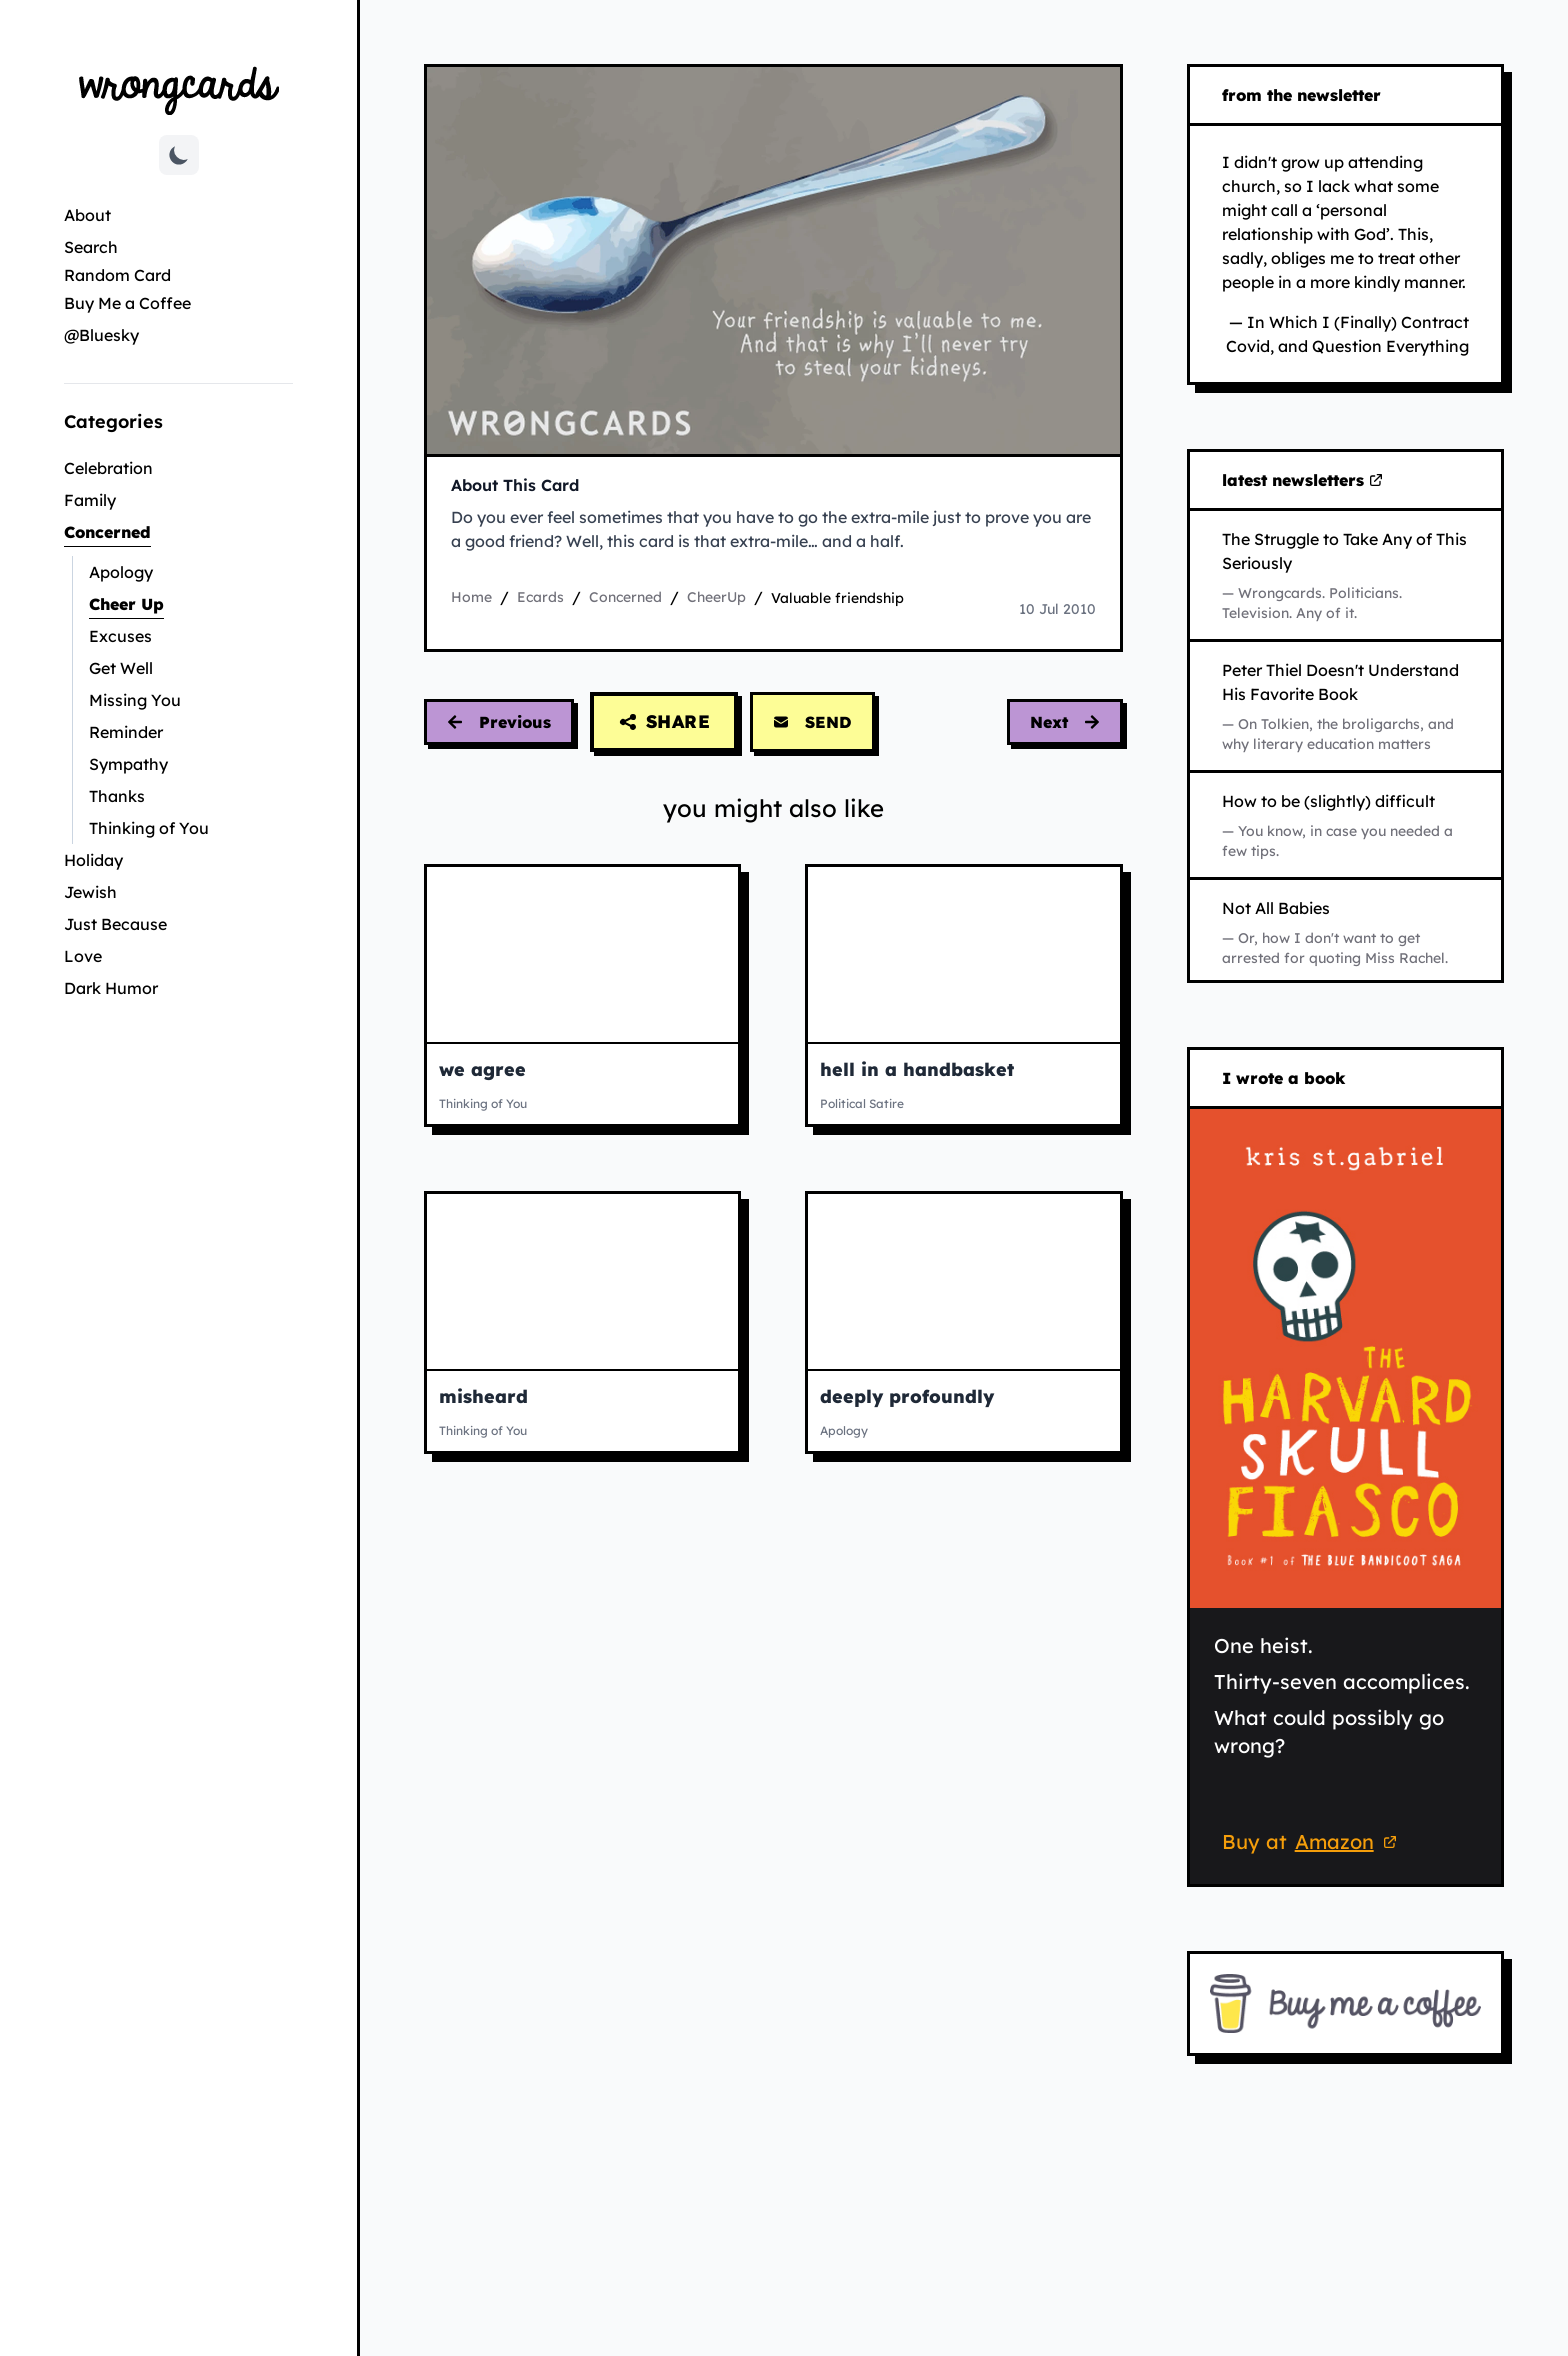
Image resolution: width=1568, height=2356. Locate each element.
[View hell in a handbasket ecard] (963, 954)
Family (90, 500)
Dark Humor (111, 988)
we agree (482, 1069)
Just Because (115, 924)
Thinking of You (149, 828)
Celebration (108, 468)
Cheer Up (186, 602)
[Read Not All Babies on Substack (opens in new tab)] (1345, 932)
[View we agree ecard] (582, 954)
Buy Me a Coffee (127, 303)
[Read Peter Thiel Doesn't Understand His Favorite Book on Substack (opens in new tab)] (1345, 706)
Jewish (90, 892)
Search (91, 247)
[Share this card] (664, 722)
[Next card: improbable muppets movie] (1065, 722)
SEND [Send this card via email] (812, 722)
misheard (483, 1396)
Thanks (117, 796)
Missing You (135, 700)
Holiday (93, 860)
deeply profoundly (907, 1396)
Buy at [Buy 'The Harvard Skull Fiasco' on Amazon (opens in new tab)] (1312, 1844)
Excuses (120, 636)
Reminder (126, 732)
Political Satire (862, 1103)
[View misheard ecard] (582, 1281)
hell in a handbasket (917, 1069)
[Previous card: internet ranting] (499, 722)
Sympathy (128, 764)
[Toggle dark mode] (179, 155)
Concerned (174, 530)
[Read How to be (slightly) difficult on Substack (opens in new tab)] (1345, 825)
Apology (121, 572)
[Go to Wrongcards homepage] (179, 89)
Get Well (121, 668)
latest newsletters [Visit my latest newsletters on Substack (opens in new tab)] (1303, 481)
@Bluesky (101, 335)
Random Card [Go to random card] (117, 275)
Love (83, 956)
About (87, 215)
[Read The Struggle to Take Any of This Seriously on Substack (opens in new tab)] (1345, 575)
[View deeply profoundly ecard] (963, 1281)
